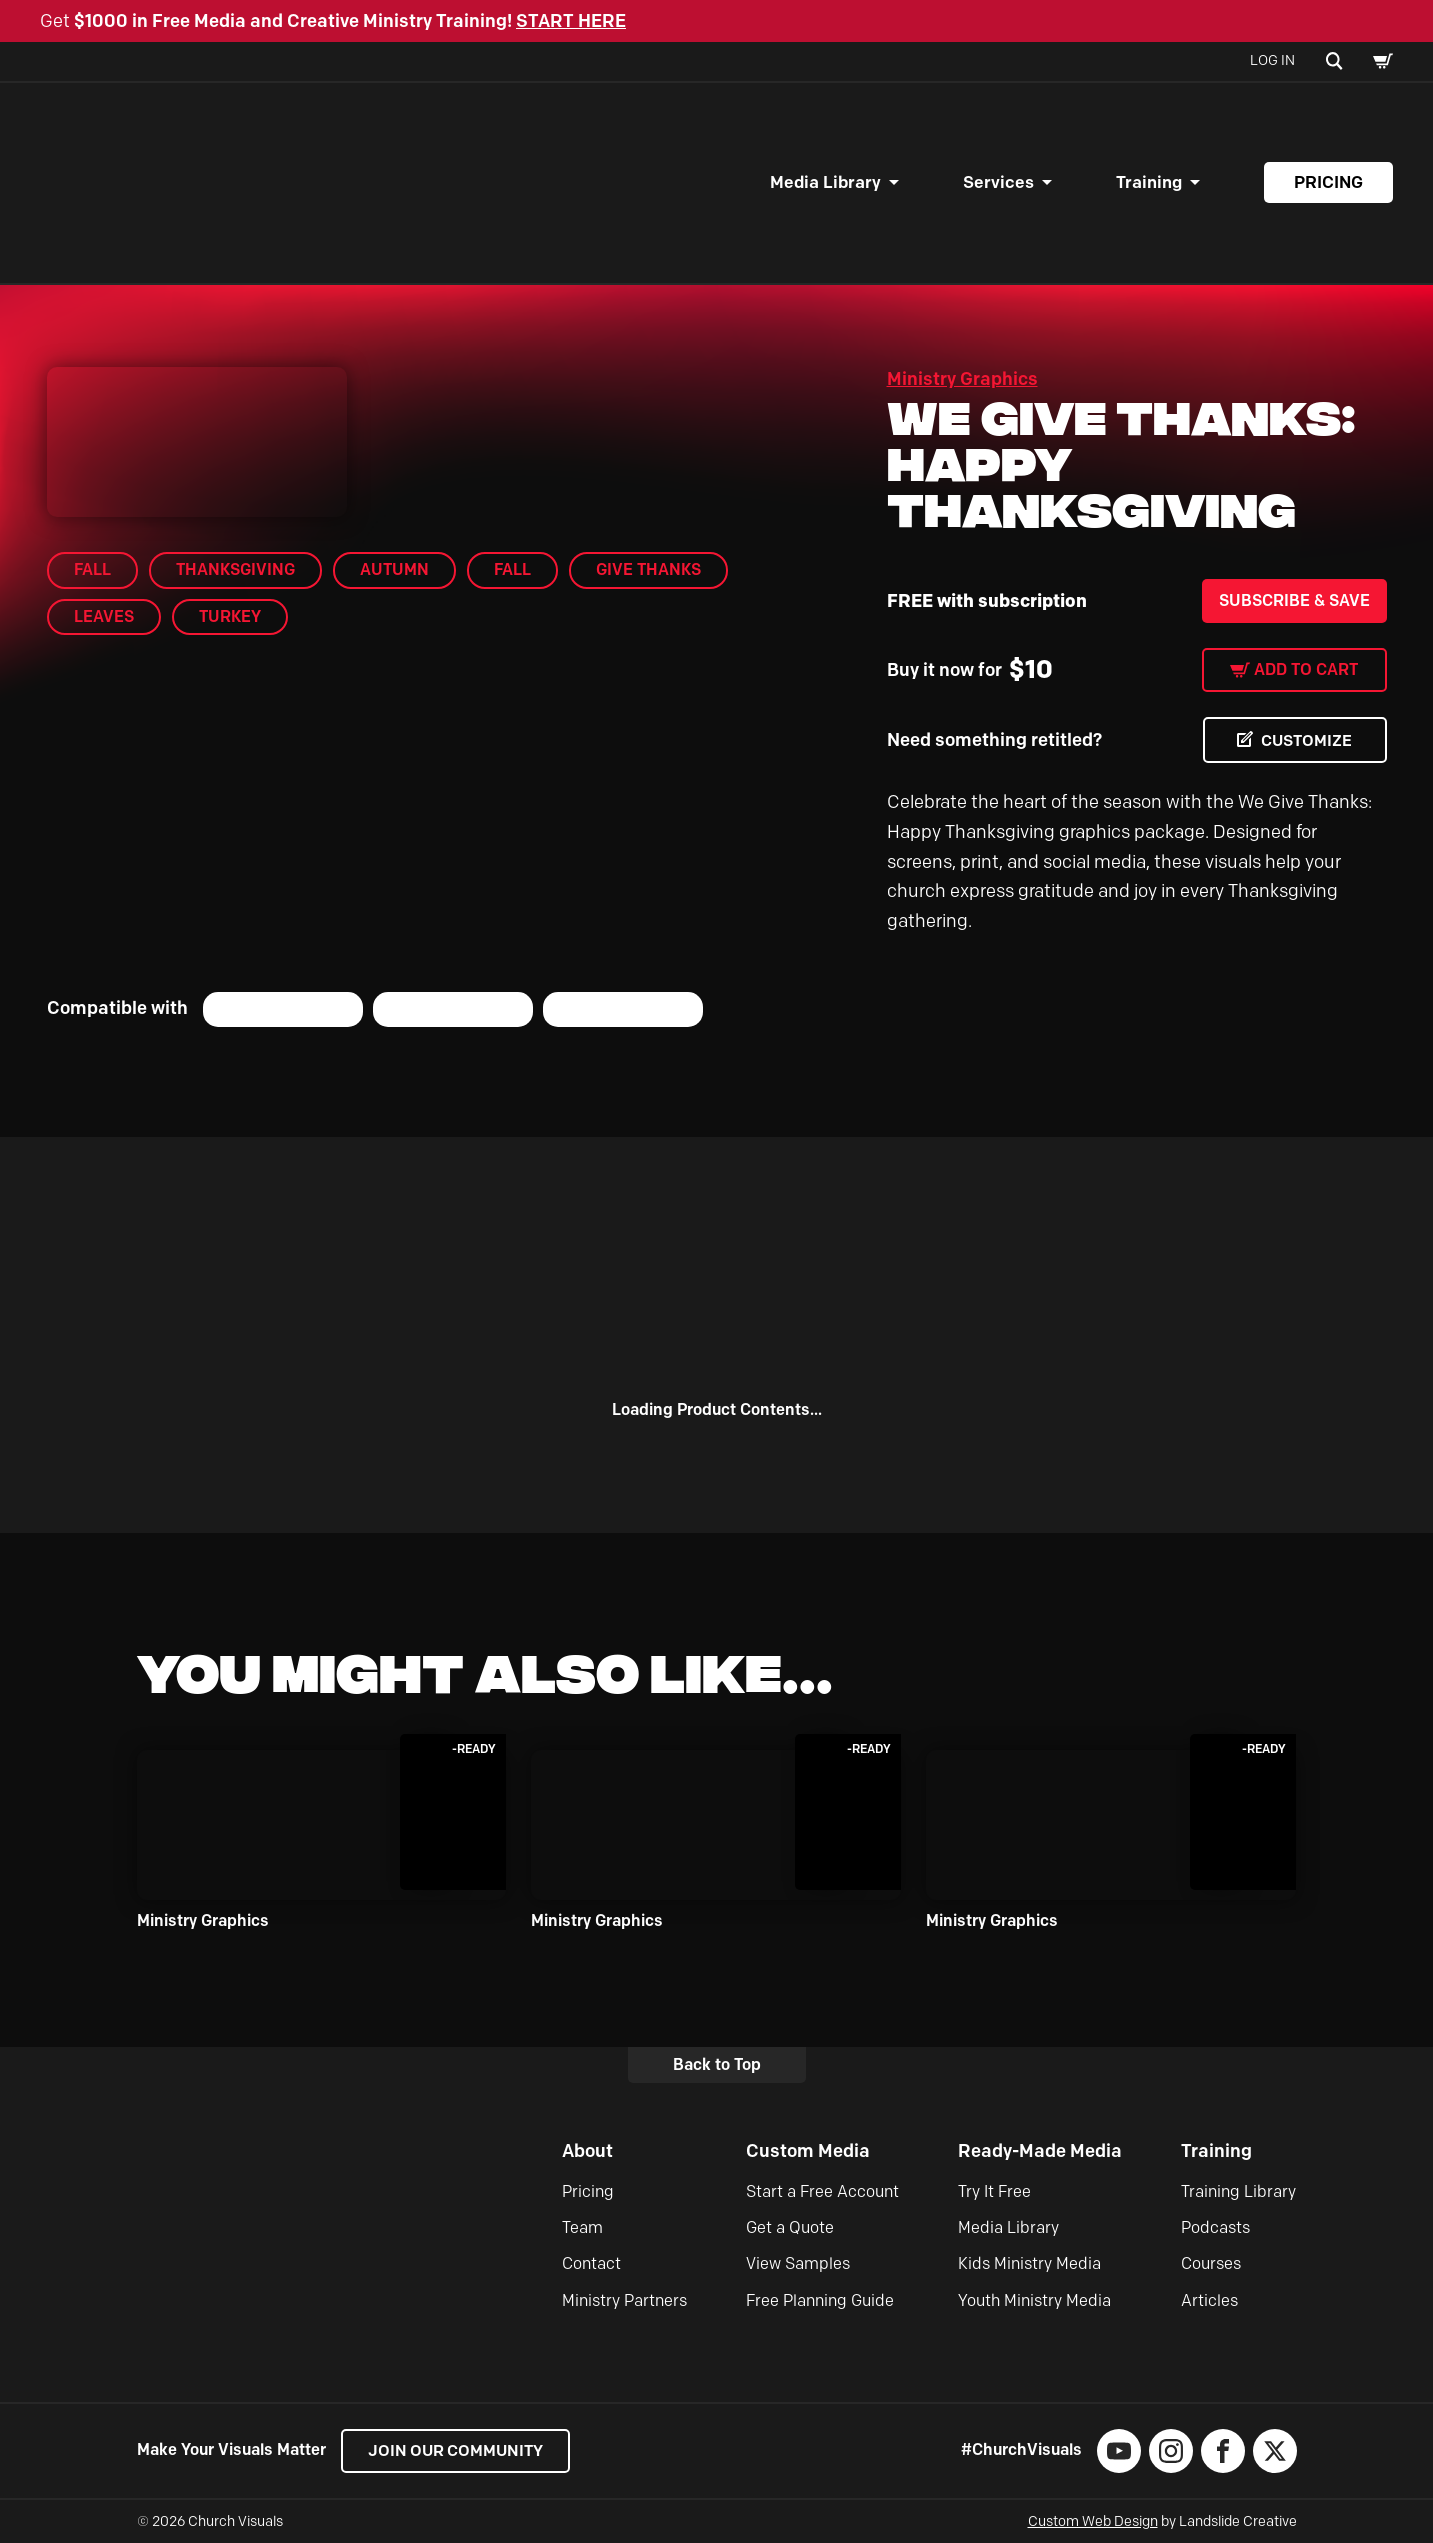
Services (998, 182)
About (587, 2151)
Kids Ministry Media (1029, 2263)
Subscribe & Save (1294, 600)
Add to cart (1306, 669)
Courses (1211, 2263)
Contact (591, 2263)
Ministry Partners (624, 2300)
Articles (1209, 2300)
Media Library (825, 182)
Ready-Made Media (1040, 2151)
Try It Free (994, 2191)
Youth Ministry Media (1034, 2300)
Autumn (394, 569)
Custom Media (808, 2151)
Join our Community (457, 2450)
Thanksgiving (235, 569)
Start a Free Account (822, 2191)
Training (1149, 182)
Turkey (230, 616)
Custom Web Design (1093, 2521)
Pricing (1328, 182)
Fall (92, 569)
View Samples (798, 2263)
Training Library (1238, 2191)
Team (582, 2227)
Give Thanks (648, 569)
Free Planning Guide (820, 2300)
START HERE (571, 21)
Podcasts (1215, 2227)
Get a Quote (790, 2227)
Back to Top (717, 2064)
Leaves (104, 616)
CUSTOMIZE (1306, 740)
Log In (1272, 60)
